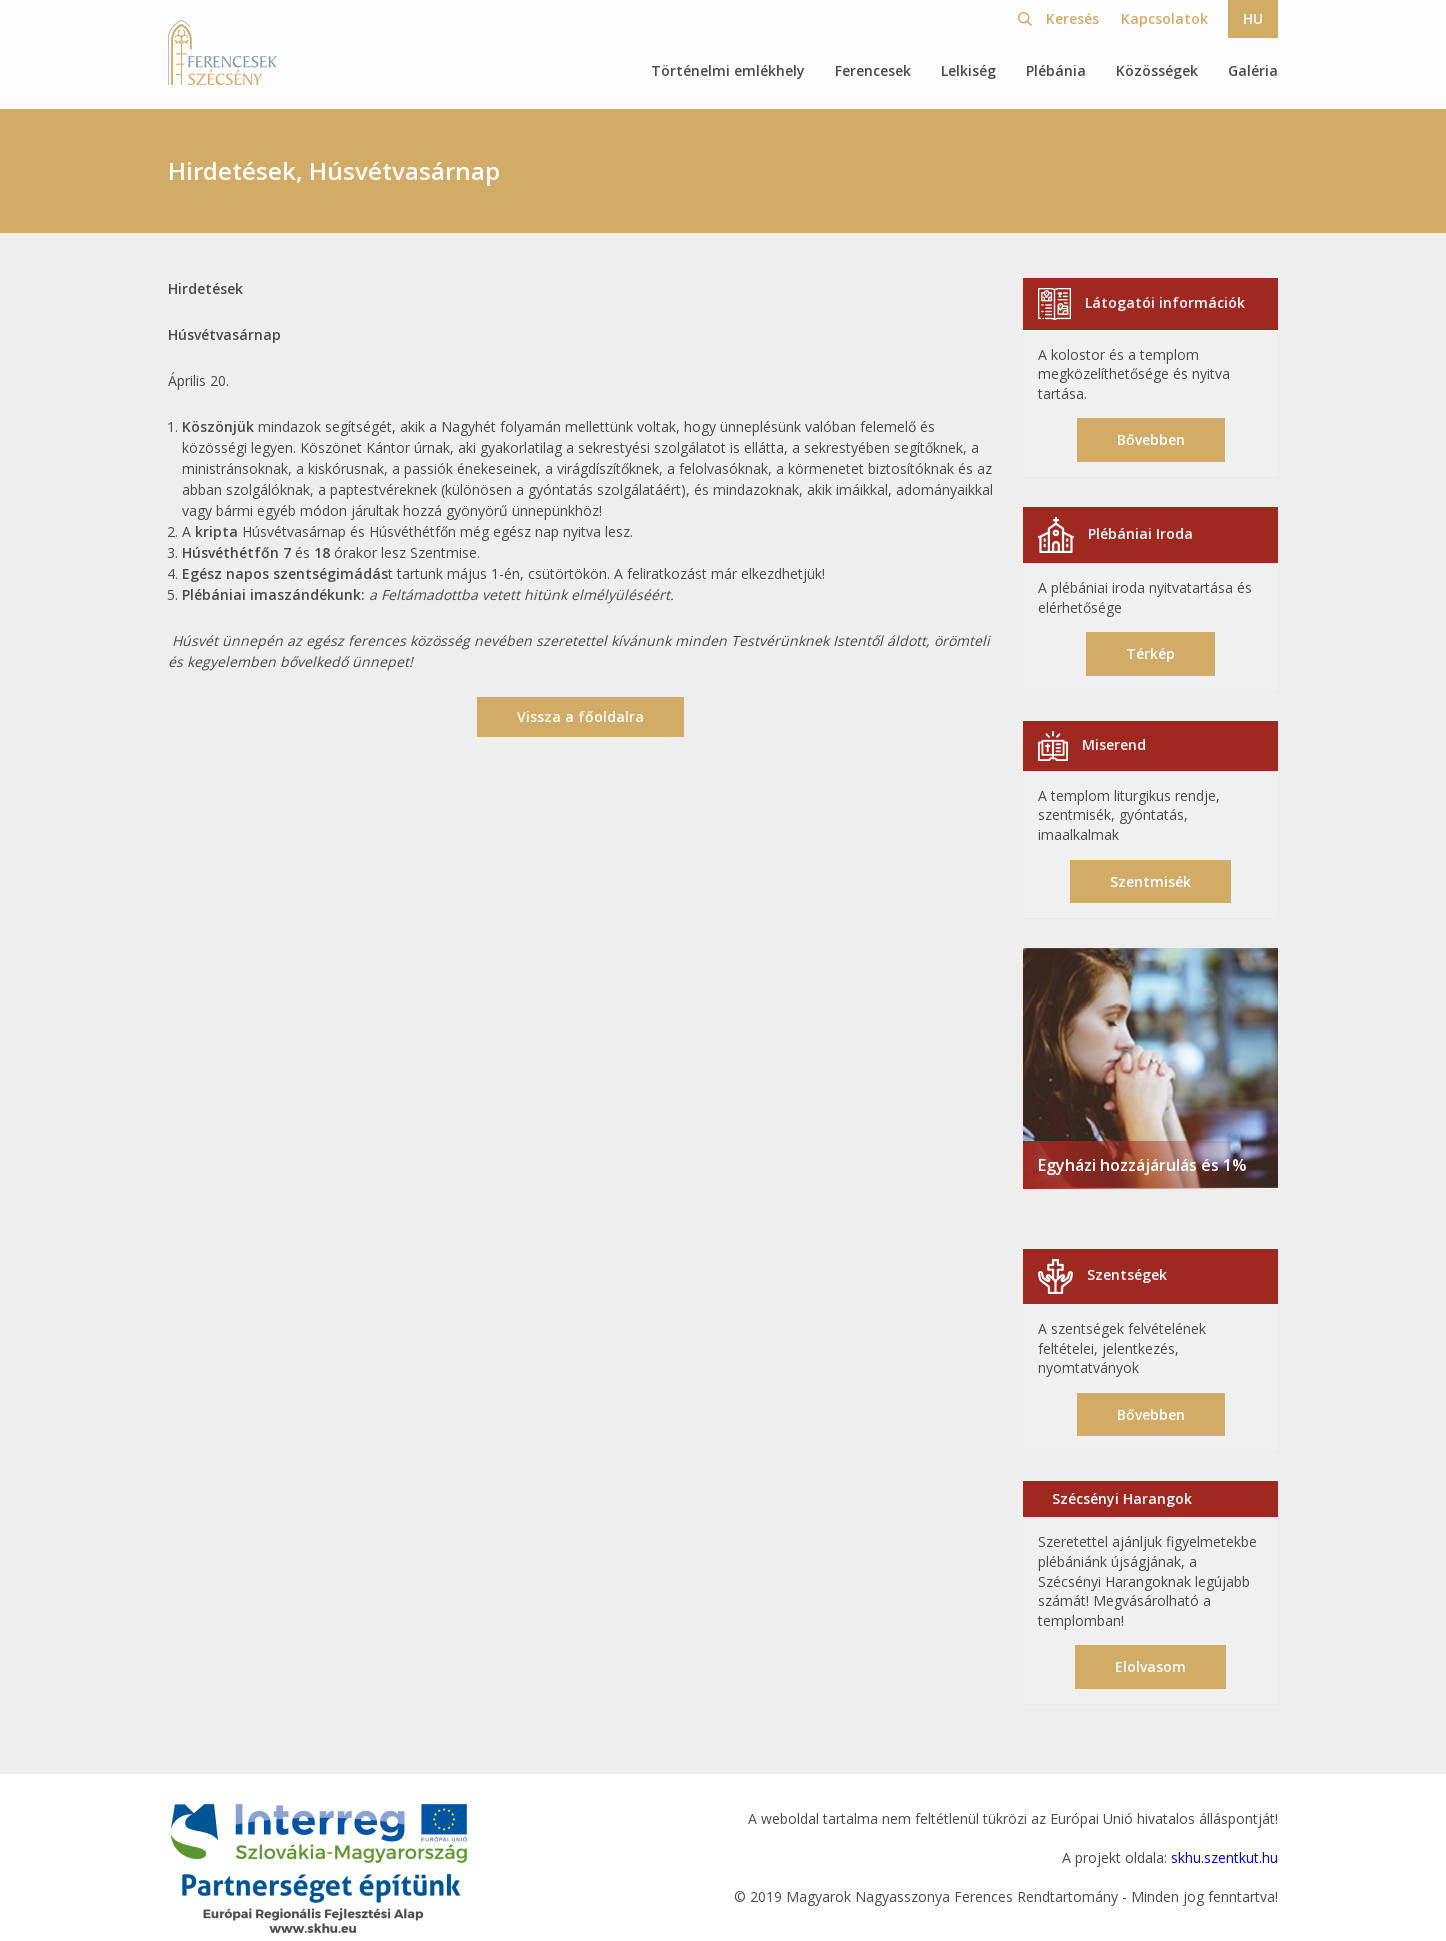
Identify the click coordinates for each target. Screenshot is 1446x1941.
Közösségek (1157, 70)
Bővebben (1151, 439)
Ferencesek (873, 70)
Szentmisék (1150, 881)
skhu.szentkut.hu (1224, 1857)
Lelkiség (968, 70)
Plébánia (1056, 70)
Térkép (1150, 653)
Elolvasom (1150, 1666)
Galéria (1253, 70)
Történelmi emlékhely (728, 70)
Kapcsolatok (1164, 18)
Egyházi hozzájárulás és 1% (1142, 1165)
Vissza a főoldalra (580, 716)
